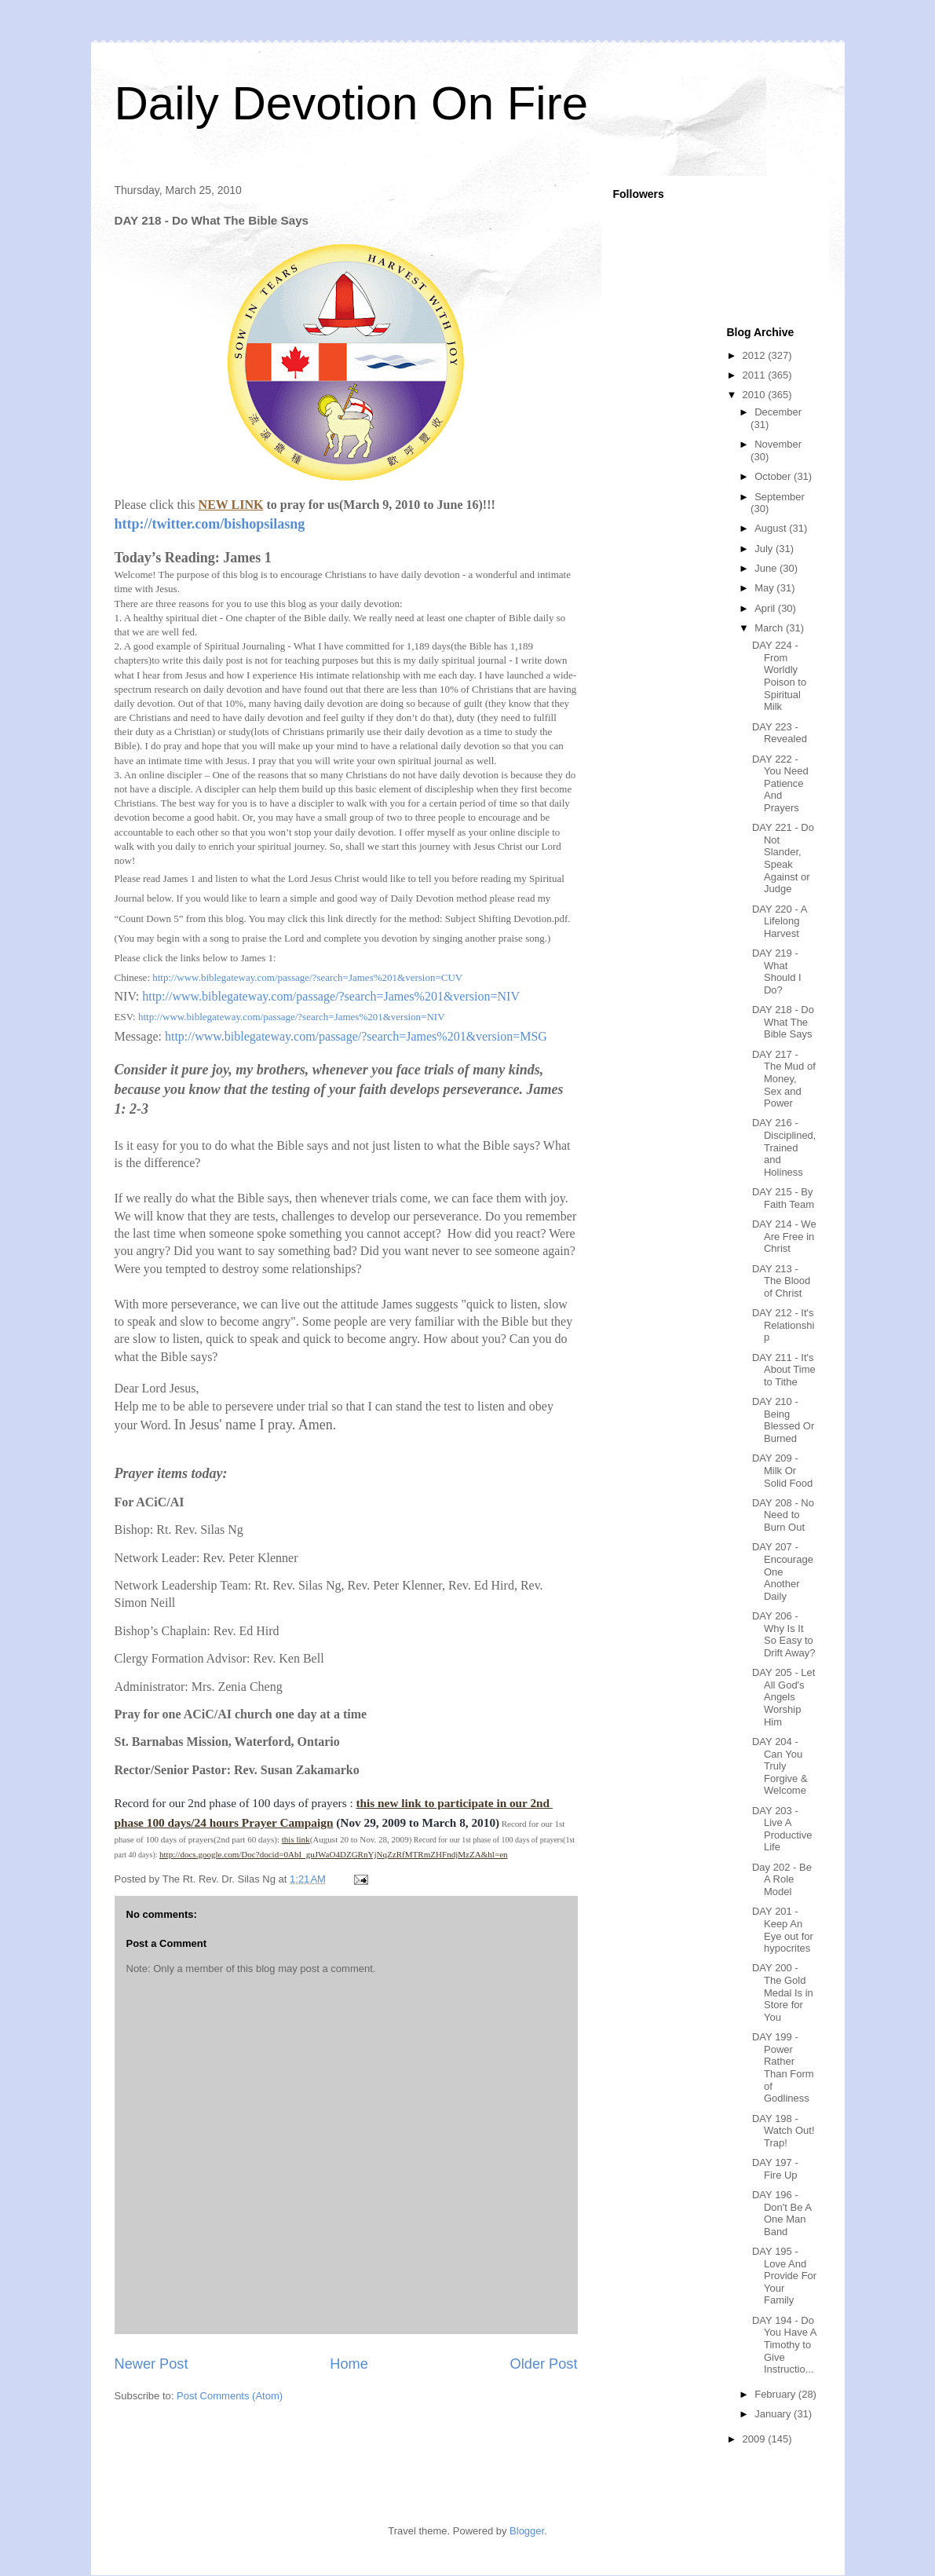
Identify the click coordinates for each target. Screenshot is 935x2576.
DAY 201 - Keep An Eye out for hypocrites (782, 1929)
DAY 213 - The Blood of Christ (781, 1281)
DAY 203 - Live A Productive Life (782, 1829)
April (766, 608)
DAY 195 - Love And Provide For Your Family (784, 2275)
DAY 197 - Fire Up (775, 2169)
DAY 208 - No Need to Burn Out (783, 1515)
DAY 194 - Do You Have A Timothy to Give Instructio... (784, 2344)
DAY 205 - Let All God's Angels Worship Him (783, 1697)
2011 (756, 375)
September (779, 497)
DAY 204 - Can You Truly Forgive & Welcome (780, 1766)
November (778, 444)
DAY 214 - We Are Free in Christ (784, 1236)
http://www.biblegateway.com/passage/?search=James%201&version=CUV (307, 977)
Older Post (544, 2364)
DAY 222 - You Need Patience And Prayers (780, 783)
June (767, 568)
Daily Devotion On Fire (352, 103)
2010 (756, 395)
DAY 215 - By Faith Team (783, 1198)
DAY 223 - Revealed (779, 733)
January (774, 2414)
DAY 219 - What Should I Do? (777, 971)
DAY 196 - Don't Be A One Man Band (781, 2213)
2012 (756, 355)
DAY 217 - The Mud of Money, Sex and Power (784, 1078)
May (765, 588)
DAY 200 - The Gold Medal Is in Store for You (782, 1992)
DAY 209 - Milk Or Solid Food (782, 1470)
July (765, 548)
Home (349, 2364)
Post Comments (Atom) (230, 2396)
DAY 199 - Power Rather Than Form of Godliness (783, 2067)
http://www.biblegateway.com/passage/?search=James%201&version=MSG (356, 1036)
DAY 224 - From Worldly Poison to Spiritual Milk (779, 675)
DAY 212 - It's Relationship (783, 1325)
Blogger (527, 2531)
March (770, 628)
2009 (756, 2439)
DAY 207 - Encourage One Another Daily (782, 1571)
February (776, 2394)
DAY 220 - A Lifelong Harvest (779, 921)
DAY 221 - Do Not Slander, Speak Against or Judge (783, 858)
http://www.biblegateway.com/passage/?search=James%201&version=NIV (330, 996)
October (774, 476)
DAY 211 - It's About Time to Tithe (784, 1370)
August (771, 528)
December (778, 412)
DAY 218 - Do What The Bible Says (783, 1022)
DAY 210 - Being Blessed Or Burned (783, 1420)
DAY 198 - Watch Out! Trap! (783, 2131)
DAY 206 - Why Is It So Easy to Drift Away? (784, 1634)
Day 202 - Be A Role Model (782, 1879)
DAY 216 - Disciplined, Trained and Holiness (784, 1147)
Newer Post (151, 2364)
